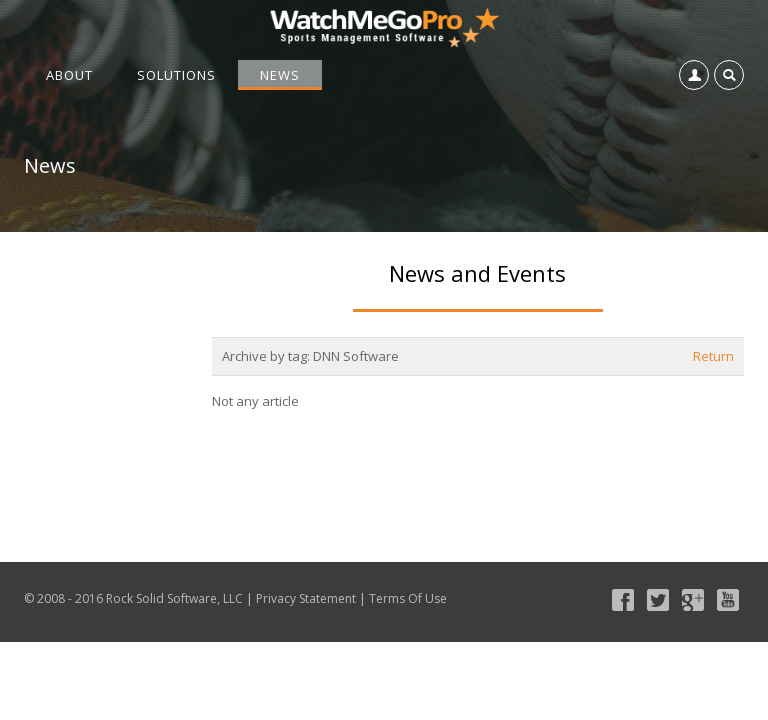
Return (713, 356)
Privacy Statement (306, 598)
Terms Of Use (408, 598)
